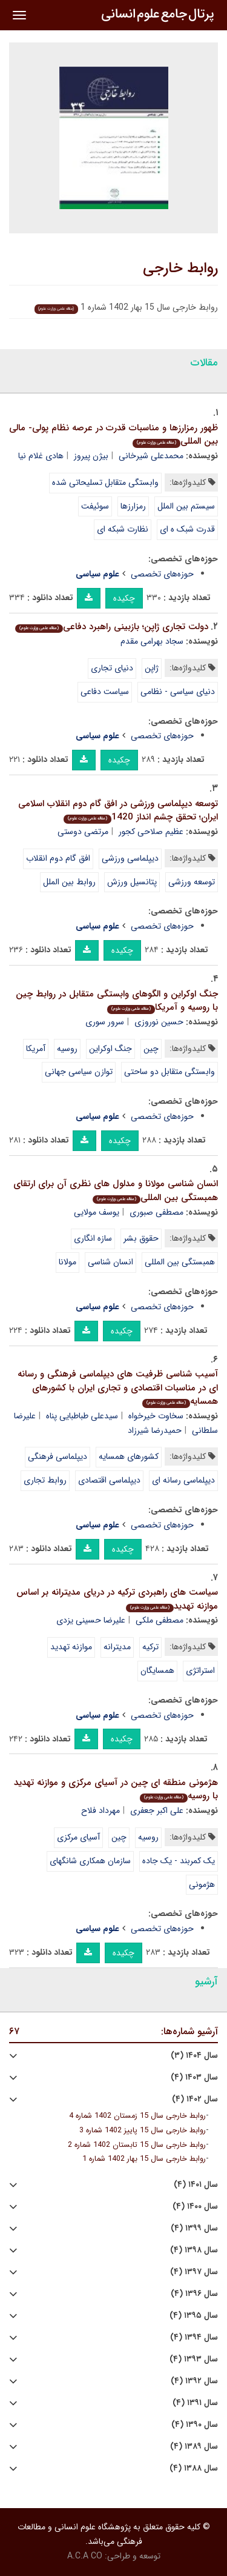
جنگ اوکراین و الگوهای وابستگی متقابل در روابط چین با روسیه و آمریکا (117, 1001)
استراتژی (200, 1670)
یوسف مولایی (96, 1212)
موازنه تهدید (71, 1646)
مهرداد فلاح (100, 1810)
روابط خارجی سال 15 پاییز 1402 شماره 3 (142, 2130)
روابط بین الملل (69, 882)
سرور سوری (104, 1022)
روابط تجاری (45, 1480)
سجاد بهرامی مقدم (151, 641)
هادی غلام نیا (41, 455)
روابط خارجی (180, 268)
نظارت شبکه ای (122, 529)
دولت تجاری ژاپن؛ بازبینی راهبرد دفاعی (111, 626)
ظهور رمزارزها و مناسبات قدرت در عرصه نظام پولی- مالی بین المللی (113, 435)
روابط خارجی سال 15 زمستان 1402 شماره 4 (137, 2116)
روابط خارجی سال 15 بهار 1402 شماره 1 (144, 2159)
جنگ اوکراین (110, 1048)
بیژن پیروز (91, 455)
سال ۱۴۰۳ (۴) (194, 2077)
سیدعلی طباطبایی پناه (82, 1416)
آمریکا (35, 1048)
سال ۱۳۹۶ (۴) (194, 2293)
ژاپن (152, 668)
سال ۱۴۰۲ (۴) (195, 2099)
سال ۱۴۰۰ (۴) (195, 2206)
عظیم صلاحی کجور (151, 831)
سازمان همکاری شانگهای (90, 1860)
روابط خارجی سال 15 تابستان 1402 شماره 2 (137, 2145)
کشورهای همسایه (129, 1456)
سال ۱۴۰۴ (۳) (194, 2055)
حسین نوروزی (158, 1022)
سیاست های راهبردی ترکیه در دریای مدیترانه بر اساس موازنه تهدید (117, 1599)
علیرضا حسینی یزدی (90, 1620)
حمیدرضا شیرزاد (155, 1430)
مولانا (67, 1262)
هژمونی (202, 1884)
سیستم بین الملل (186, 506)
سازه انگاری (93, 1238)
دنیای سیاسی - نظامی (177, 691)
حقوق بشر (141, 1238)
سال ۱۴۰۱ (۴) (196, 2184)
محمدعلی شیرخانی (151, 455)
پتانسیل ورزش (132, 882)
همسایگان (157, 1670)
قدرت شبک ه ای (187, 529)
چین (151, 1048)
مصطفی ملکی (159, 1620)
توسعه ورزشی (191, 882)
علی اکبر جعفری (156, 1810)
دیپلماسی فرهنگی (57, 1456)
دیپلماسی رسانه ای (183, 1480)
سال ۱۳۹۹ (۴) (194, 2228)
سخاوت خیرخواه (155, 1416)
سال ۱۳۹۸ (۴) (194, 2250)
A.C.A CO (84, 2556)
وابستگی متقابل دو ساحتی (169, 1071)
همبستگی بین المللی (180, 1262)
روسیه (67, 1048)
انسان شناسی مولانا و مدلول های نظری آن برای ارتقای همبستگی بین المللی (115, 1190)
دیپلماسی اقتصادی (109, 1480)
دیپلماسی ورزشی (130, 858)
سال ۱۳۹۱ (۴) (195, 2403)
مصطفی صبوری (156, 1212)
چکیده (124, 598)
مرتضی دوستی (83, 831)
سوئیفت (95, 506)
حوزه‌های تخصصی (162, 574)
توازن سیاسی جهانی (79, 1071)
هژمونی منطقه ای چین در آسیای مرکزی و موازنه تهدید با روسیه (116, 1789)
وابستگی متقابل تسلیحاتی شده (105, 482)
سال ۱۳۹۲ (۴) (194, 2381)
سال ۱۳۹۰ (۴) (194, 2424)
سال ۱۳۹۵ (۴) (193, 2315)
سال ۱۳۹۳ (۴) (193, 2359)
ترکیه (150, 1646)
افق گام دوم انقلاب (58, 858)
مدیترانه (117, 1646)
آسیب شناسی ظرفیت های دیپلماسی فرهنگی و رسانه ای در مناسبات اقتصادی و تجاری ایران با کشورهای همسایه (118, 1388)
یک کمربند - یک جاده (178, 1860)
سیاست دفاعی (105, 691)
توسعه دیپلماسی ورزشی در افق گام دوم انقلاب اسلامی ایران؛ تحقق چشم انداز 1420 (118, 810)
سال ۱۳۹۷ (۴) (194, 2272)
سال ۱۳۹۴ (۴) (194, 2337)
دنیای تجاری (112, 668)
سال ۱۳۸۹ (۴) (194, 2446)
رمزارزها (133, 506)
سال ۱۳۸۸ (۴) (193, 2468)
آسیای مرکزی (78, 1837)
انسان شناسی (110, 1262)
